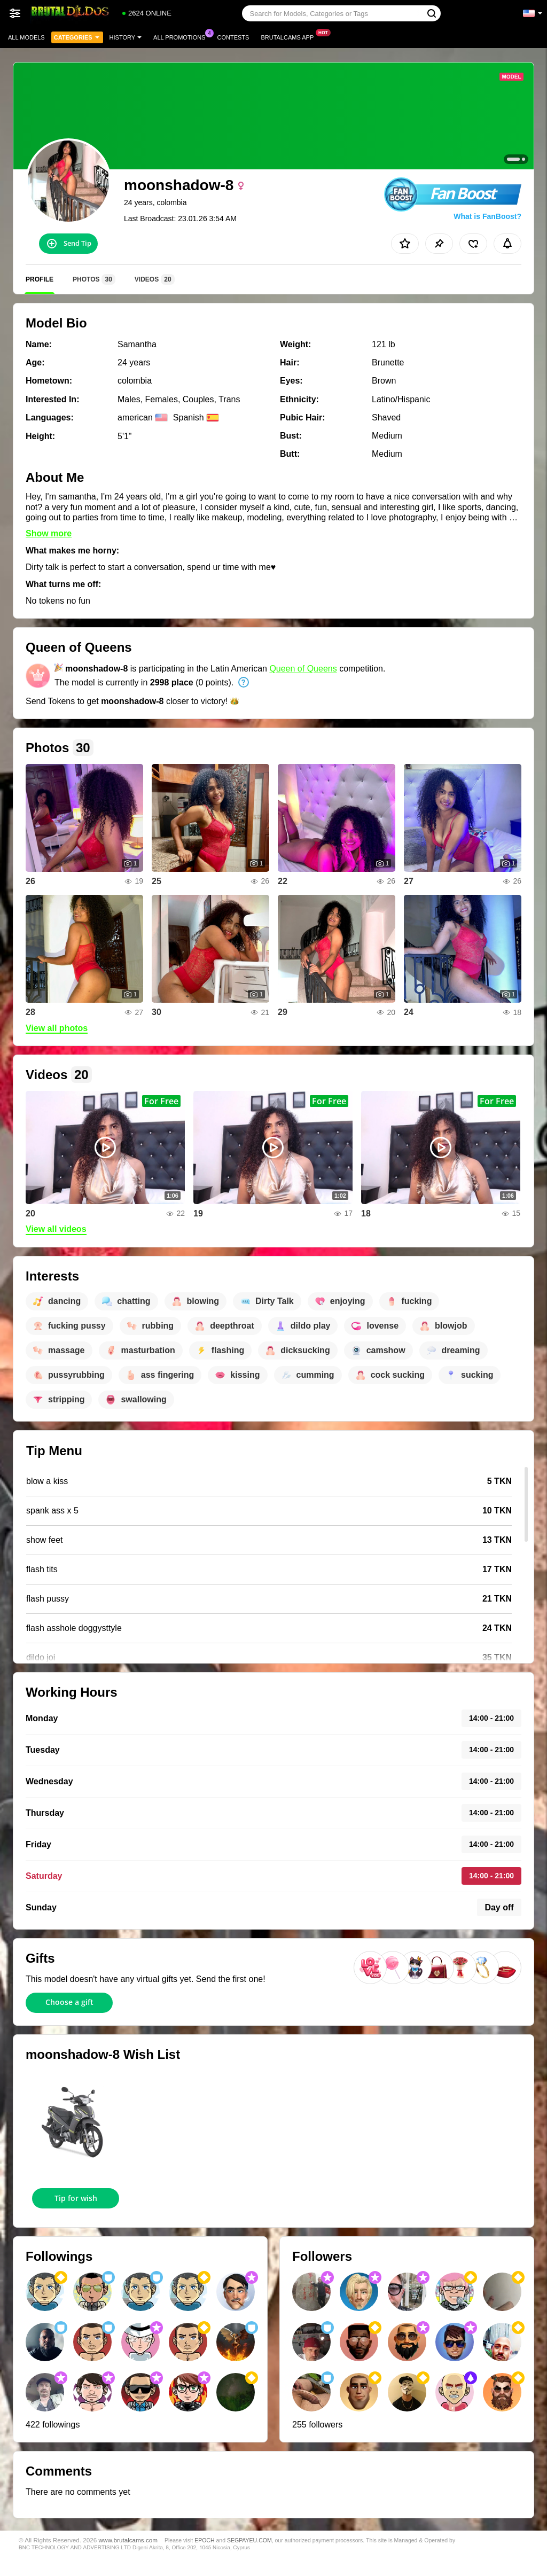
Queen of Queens (303, 668)
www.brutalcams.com (128, 2539)
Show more (49, 533)
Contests (233, 37)
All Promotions (181, 36)
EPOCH (204, 2540)
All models (26, 37)
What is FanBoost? (487, 216)
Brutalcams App (290, 36)
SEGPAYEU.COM (249, 2540)
